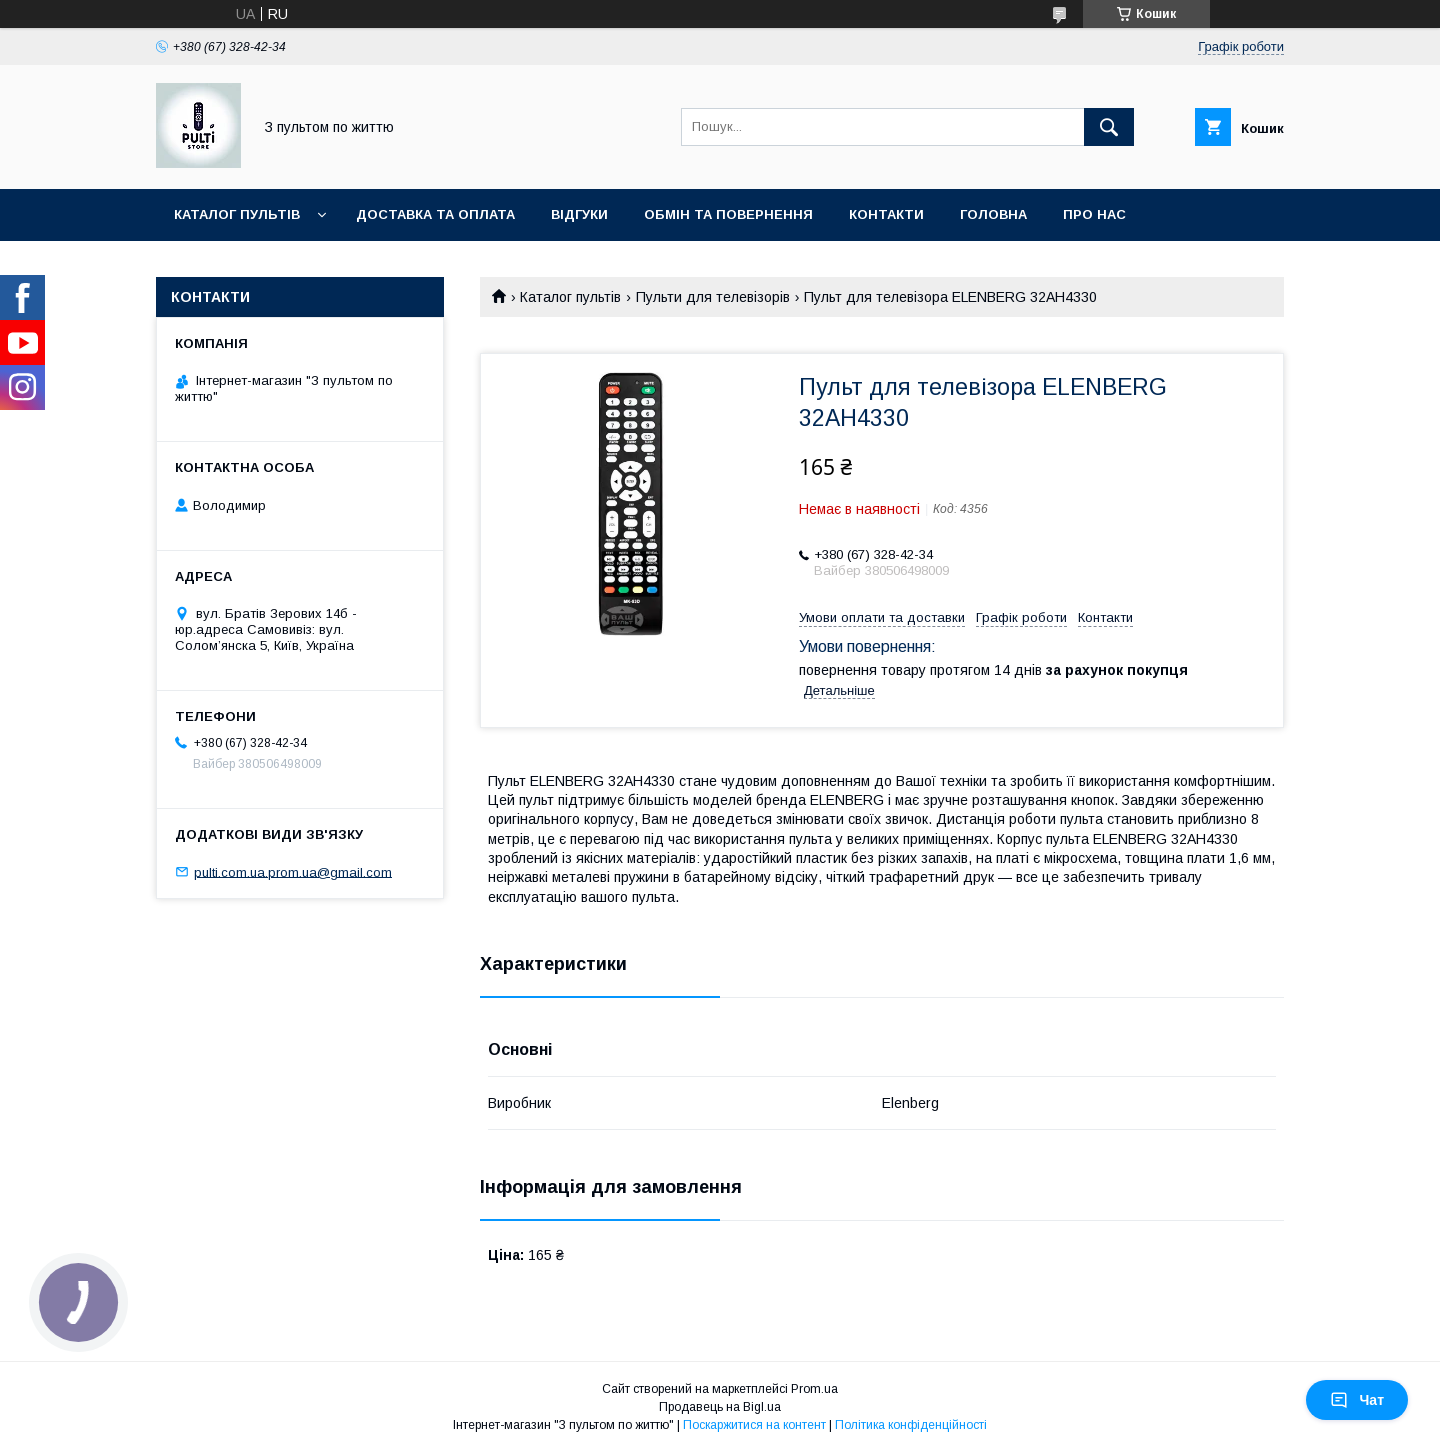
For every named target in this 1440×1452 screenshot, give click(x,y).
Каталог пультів (237, 214)
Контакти (886, 214)
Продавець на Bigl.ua (720, 1407)
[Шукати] (1109, 127)
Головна (993, 214)
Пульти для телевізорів (713, 297)
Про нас (1094, 214)
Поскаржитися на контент (754, 1425)
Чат (1357, 1400)
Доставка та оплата (435, 214)
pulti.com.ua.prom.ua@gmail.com (293, 871)
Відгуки (579, 214)
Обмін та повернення (728, 214)
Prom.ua (814, 1389)
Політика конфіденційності (911, 1425)
